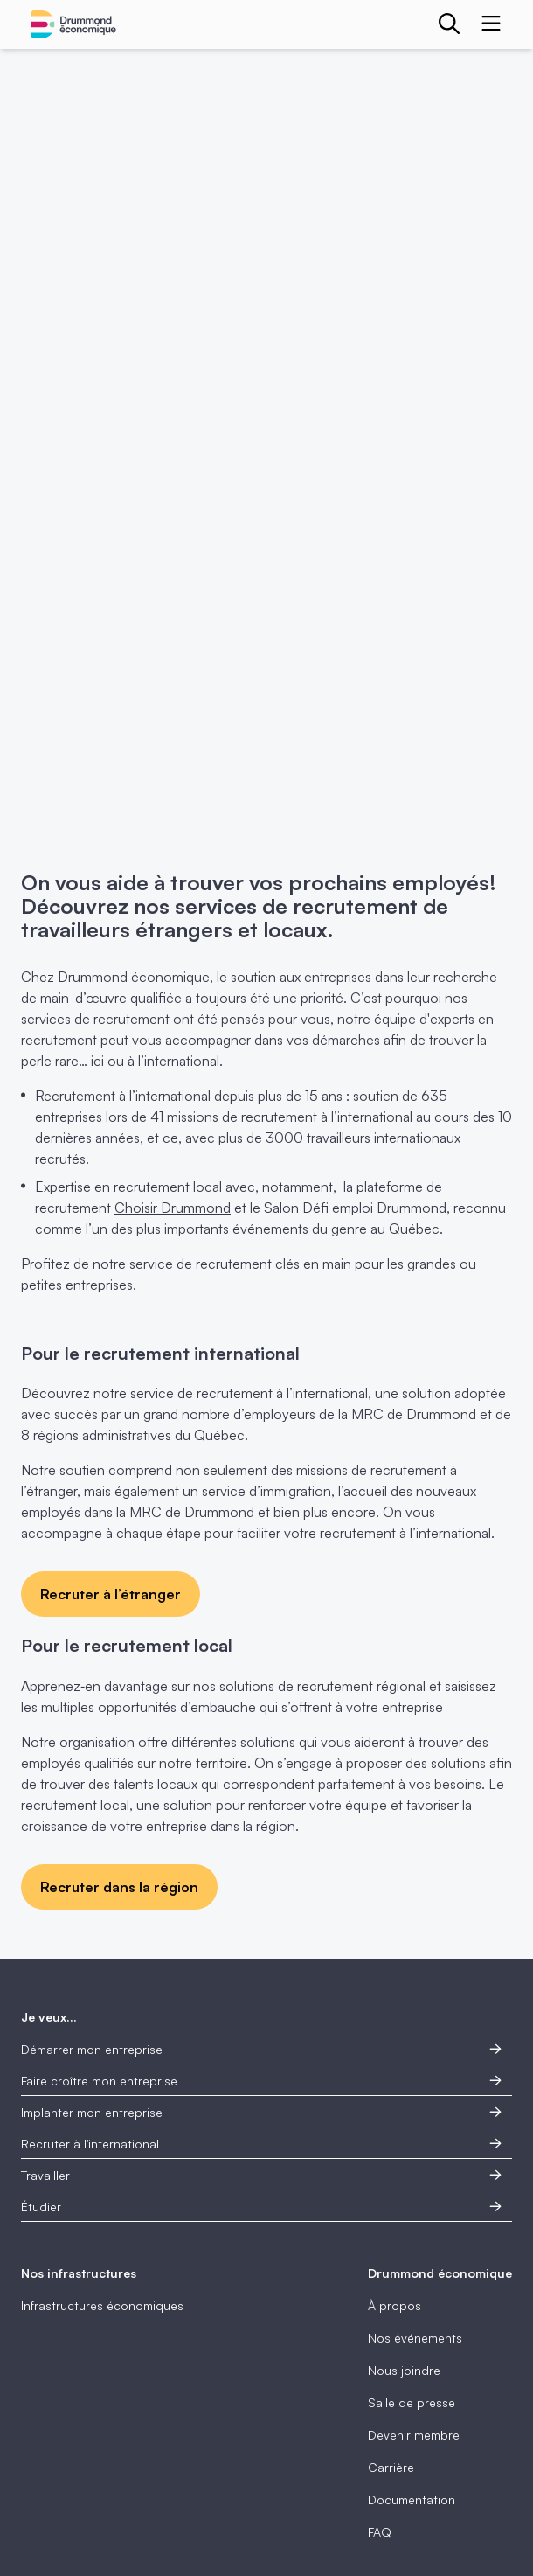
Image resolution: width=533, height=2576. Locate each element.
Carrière (391, 2467)
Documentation (411, 2499)
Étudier (261, 2206)
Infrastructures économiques (102, 2305)
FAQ (379, 2531)
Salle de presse (411, 2402)
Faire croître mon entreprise (261, 2080)
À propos (394, 2305)
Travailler (261, 2175)
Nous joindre (404, 2370)
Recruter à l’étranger (110, 1594)
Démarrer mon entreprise (261, 2049)
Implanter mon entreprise (261, 2112)
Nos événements (415, 2337)
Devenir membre (414, 2434)
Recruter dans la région (119, 1887)
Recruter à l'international (261, 2143)
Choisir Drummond (172, 1207)
